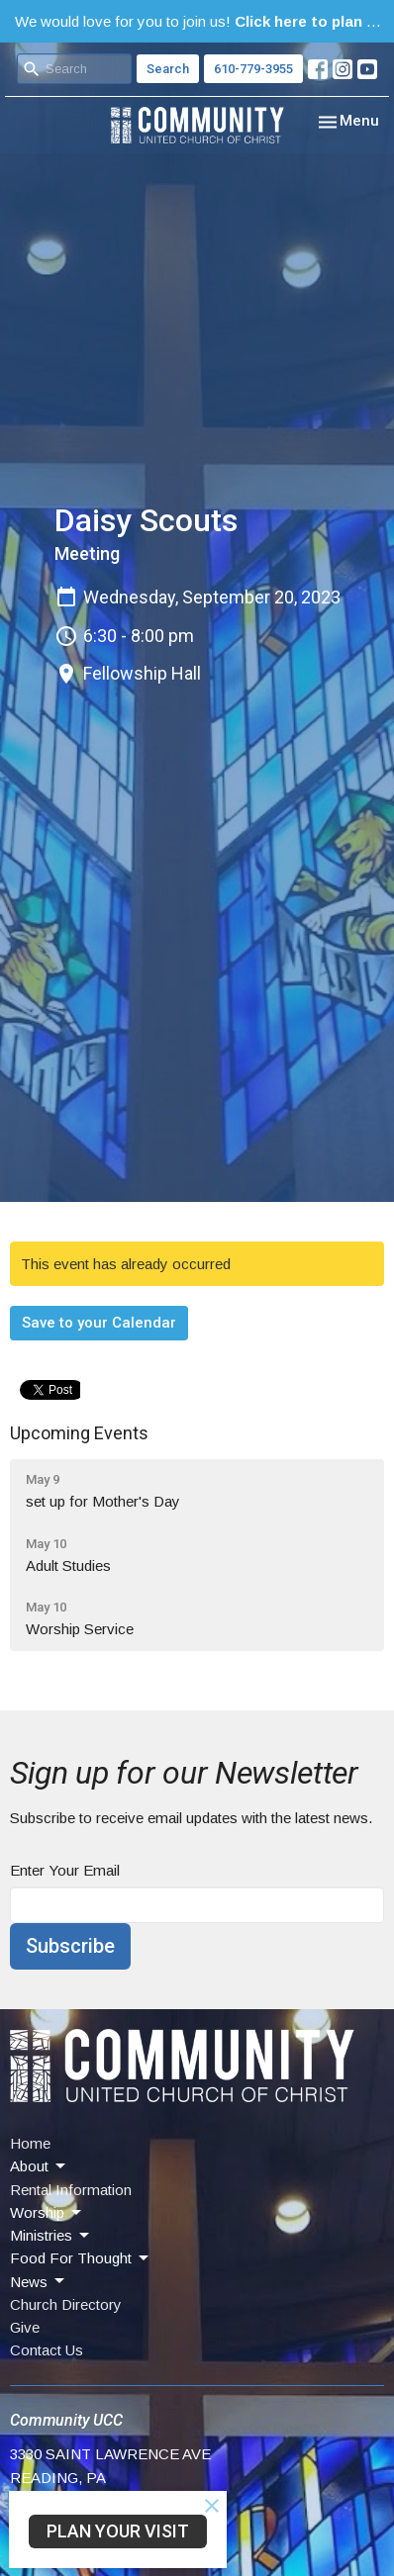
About (39, 2166)
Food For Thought (80, 2258)
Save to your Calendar (99, 1323)
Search (168, 68)
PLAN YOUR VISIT (118, 2531)
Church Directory (66, 2304)
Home (30, 2143)
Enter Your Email (65, 1870)
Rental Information (71, 2189)
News (38, 2281)
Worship (47, 2213)
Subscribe (70, 1946)
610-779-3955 (253, 68)
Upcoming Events (79, 1433)
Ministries (51, 2236)
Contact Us (46, 2350)
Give (25, 2327)
